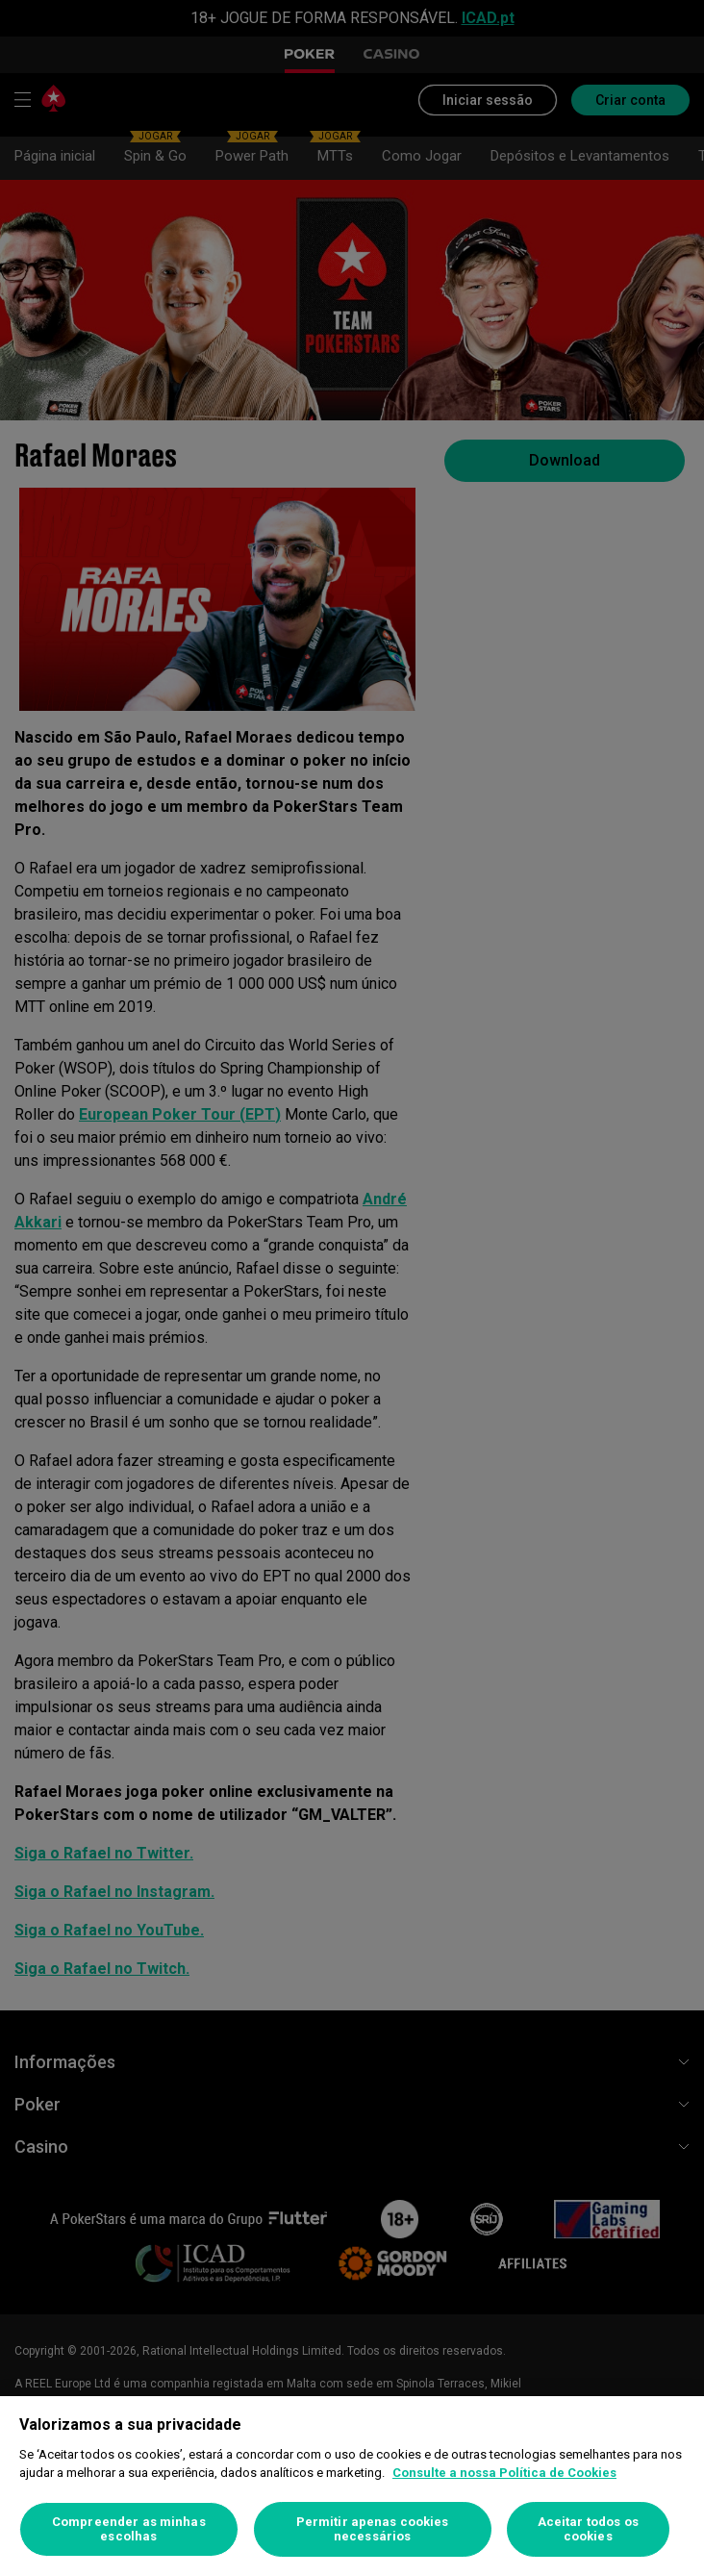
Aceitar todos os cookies (588, 2529)
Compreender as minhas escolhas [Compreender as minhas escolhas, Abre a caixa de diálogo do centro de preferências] (129, 2529)
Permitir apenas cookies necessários (372, 2529)
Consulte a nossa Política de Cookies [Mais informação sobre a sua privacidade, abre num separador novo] (504, 2472)
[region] (352, 2486)
